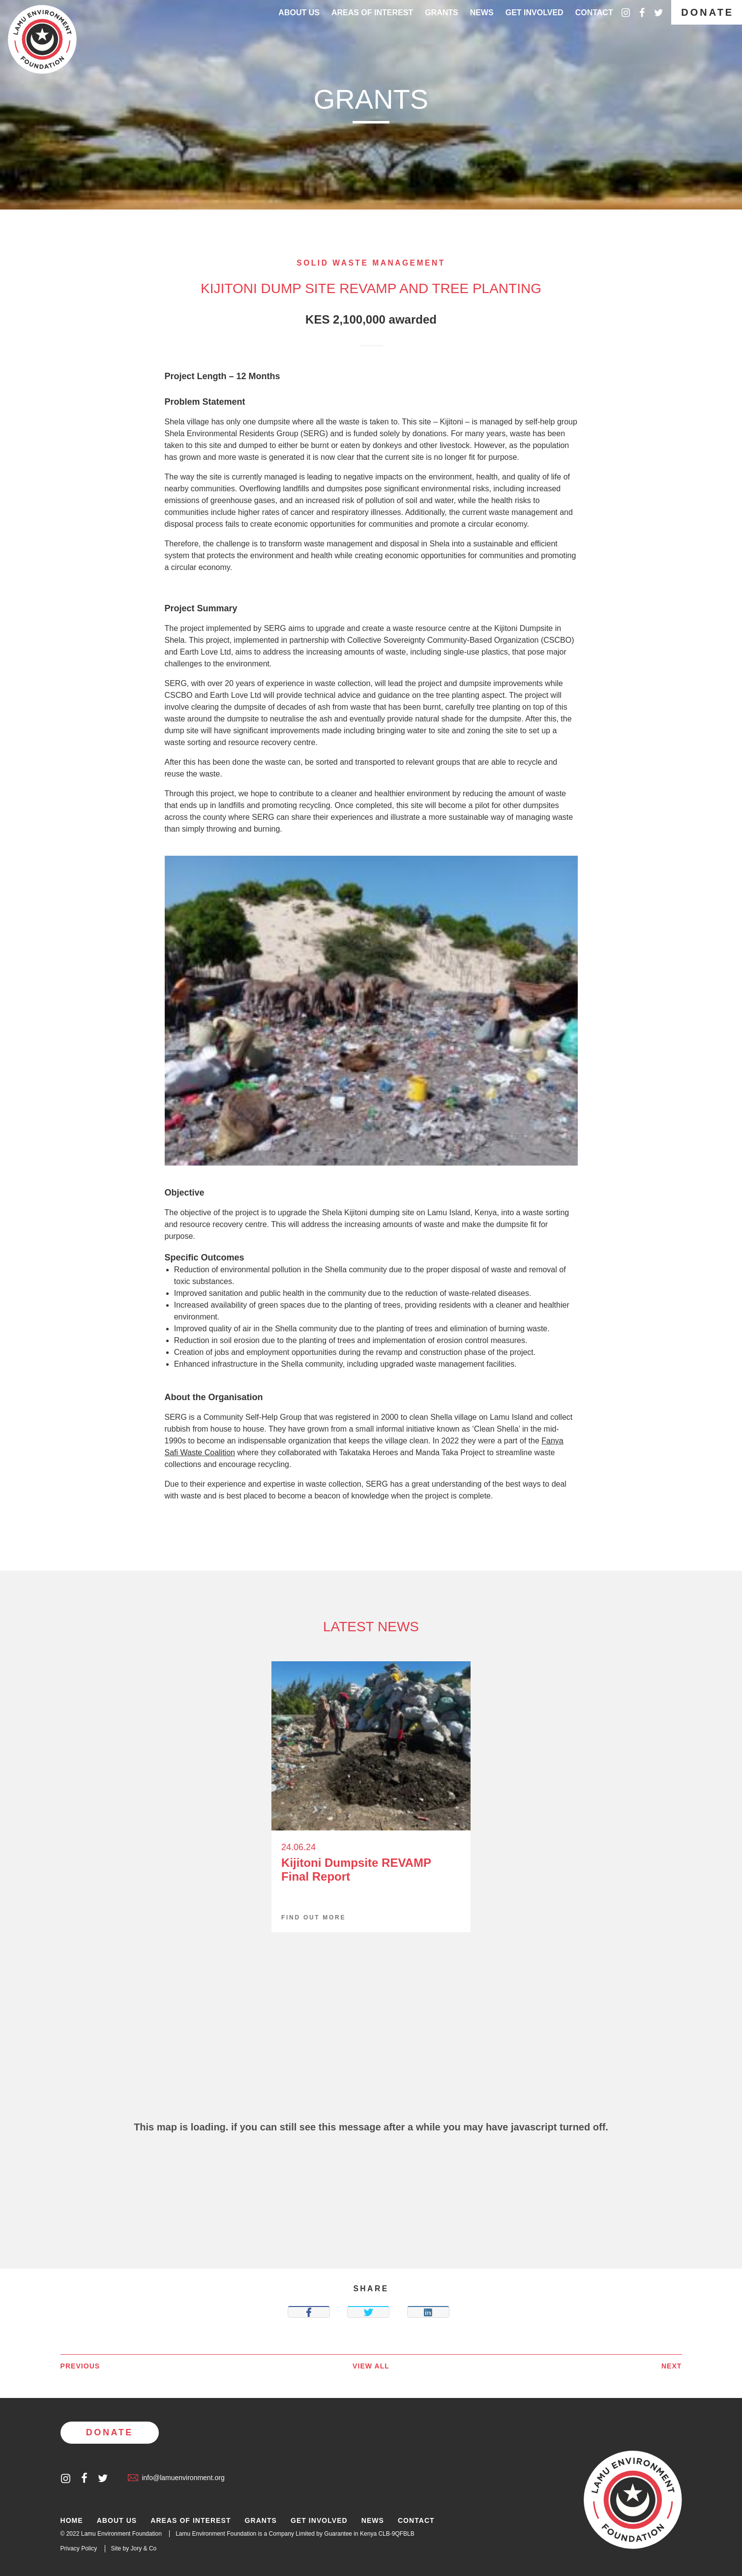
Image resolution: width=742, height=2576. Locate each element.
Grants (441, 12)
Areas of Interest (190, 2520)
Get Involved (534, 12)
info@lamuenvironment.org (176, 2478)
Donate (707, 12)
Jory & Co (144, 2548)
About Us (299, 12)
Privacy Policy (78, 2548)
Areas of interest (372, 12)
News (482, 12)
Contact (594, 12)
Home (71, 2520)
